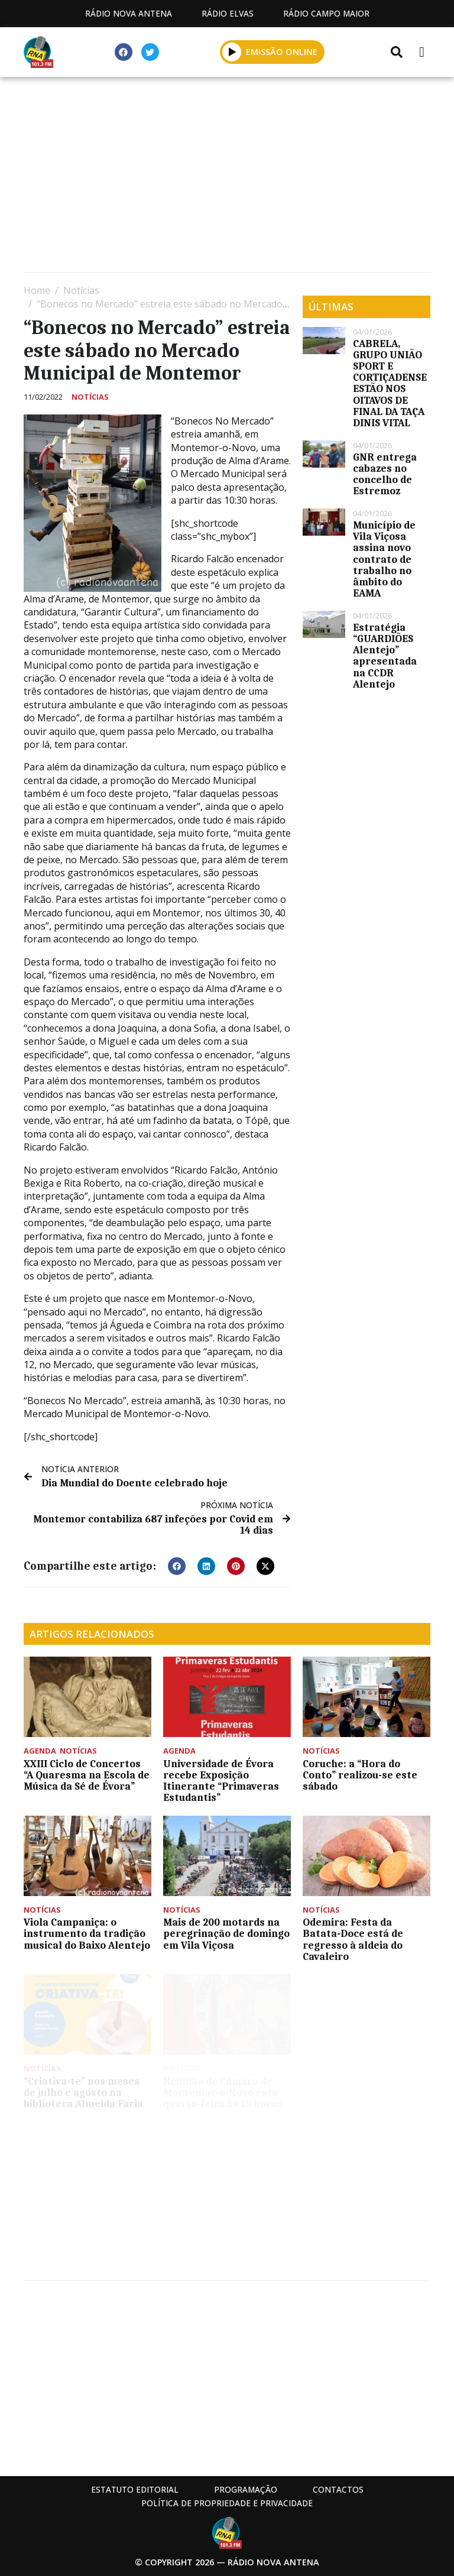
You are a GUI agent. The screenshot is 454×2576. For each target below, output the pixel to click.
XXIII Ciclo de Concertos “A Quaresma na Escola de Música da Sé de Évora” (87, 1775)
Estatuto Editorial (135, 2489)
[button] (177, 1566)
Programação (245, 2489)
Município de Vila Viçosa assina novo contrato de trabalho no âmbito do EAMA (384, 559)
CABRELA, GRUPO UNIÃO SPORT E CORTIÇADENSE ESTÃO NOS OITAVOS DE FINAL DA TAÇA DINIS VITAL (390, 383)
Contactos (338, 2489)
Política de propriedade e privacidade (227, 2503)
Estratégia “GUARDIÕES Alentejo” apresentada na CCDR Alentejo (385, 655)
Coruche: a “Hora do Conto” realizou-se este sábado (360, 1775)
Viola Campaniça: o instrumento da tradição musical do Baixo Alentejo (87, 1933)
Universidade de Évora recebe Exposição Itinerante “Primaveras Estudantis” (221, 1781)
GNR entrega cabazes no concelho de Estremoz (385, 474)
